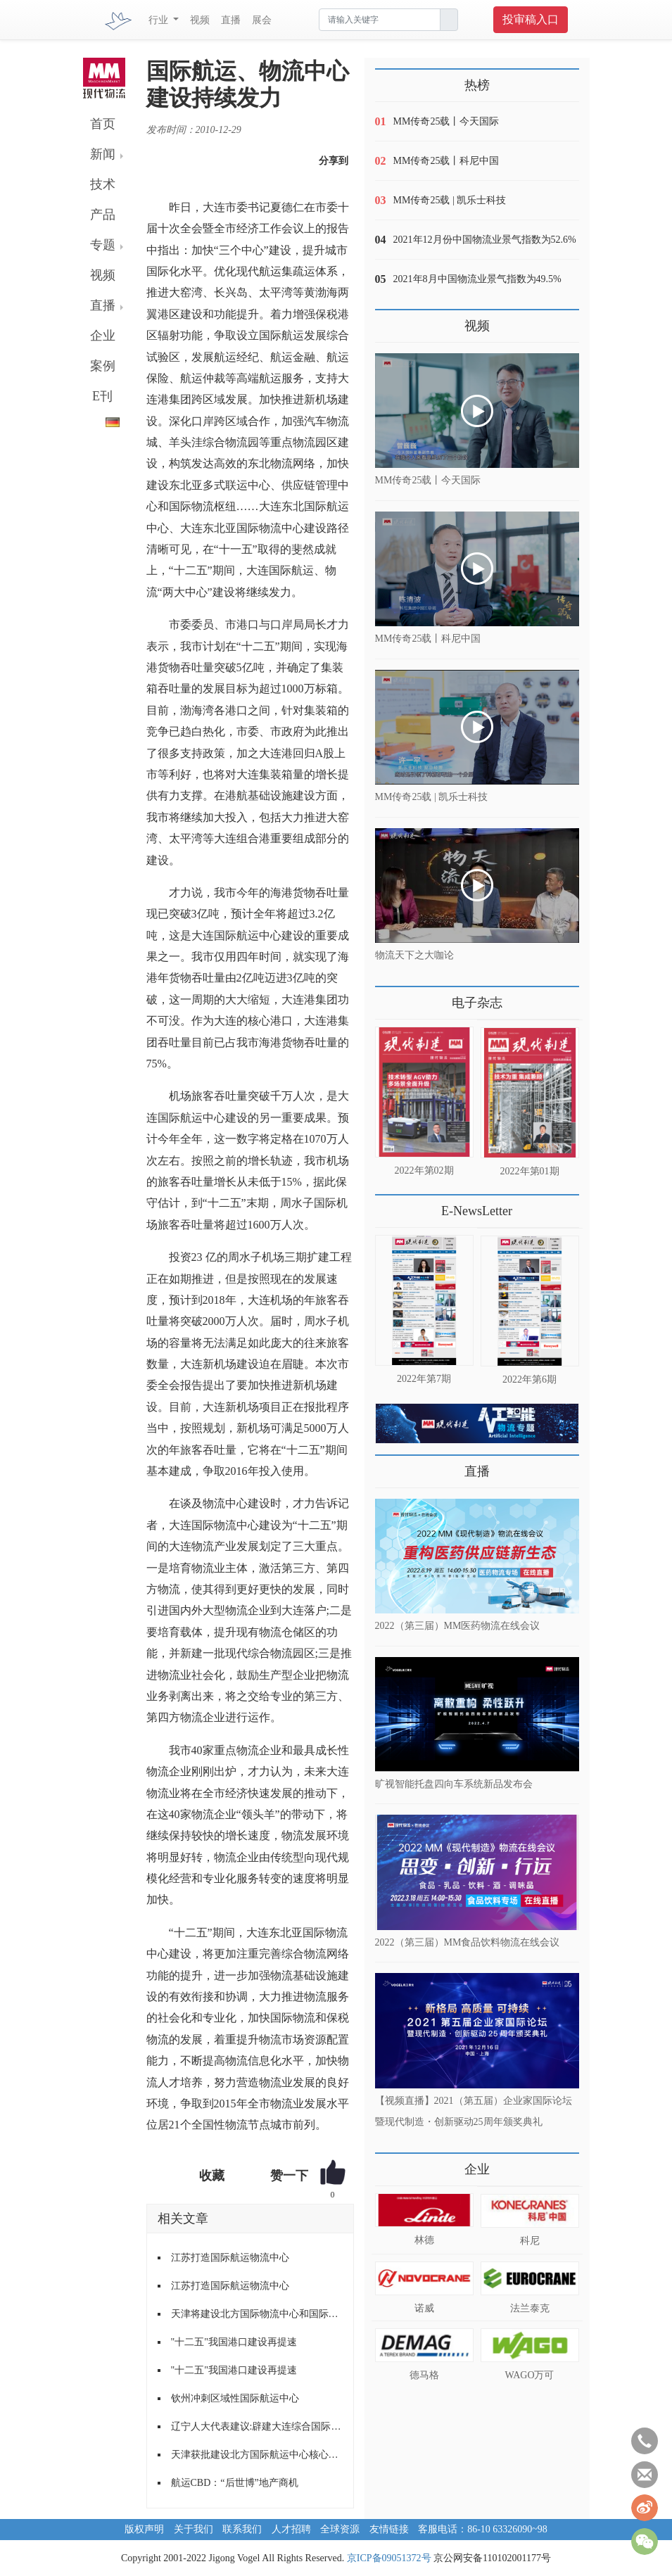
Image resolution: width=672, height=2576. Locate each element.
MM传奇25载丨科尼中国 (446, 161)
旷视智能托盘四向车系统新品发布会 (454, 1784)
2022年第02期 (424, 1170)
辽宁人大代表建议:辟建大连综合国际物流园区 (257, 2426)
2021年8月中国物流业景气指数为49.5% (477, 279)
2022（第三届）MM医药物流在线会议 (457, 1625)
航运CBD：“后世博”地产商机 (234, 2482)
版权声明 (144, 2529)
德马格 (424, 2375)
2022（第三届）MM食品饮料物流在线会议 (467, 1941)
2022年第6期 (529, 1379)
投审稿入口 (530, 19)
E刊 (102, 396)
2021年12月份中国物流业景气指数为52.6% (484, 239)
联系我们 (242, 2529)
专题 (102, 245)
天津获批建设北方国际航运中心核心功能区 (257, 2454)
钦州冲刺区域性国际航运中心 (235, 2398)
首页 (102, 124)
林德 (424, 2240)
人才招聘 (291, 2529)
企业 (102, 336)
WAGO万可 (529, 2375)
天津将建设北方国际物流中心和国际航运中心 (257, 2314)
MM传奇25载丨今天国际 (446, 121)
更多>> (389, 997)
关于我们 (193, 2529)
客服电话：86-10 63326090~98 (482, 2529)
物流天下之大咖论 (414, 955)
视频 (200, 20)
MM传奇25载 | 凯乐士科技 (450, 200)
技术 (102, 184)
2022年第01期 (529, 1171)
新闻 (102, 154)
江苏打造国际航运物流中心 (230, 2257)
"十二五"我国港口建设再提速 (234, 2342)
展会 (262, 20)
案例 (102, 366)
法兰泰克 (530, 2308)
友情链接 (389, 2529)
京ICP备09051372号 (389, 2558)
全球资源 (340, 2529)
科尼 (530, 2240)
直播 (231, 20)
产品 (102, 215)
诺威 (424, 2308)
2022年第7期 (424, 1378)
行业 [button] (159, 20)
